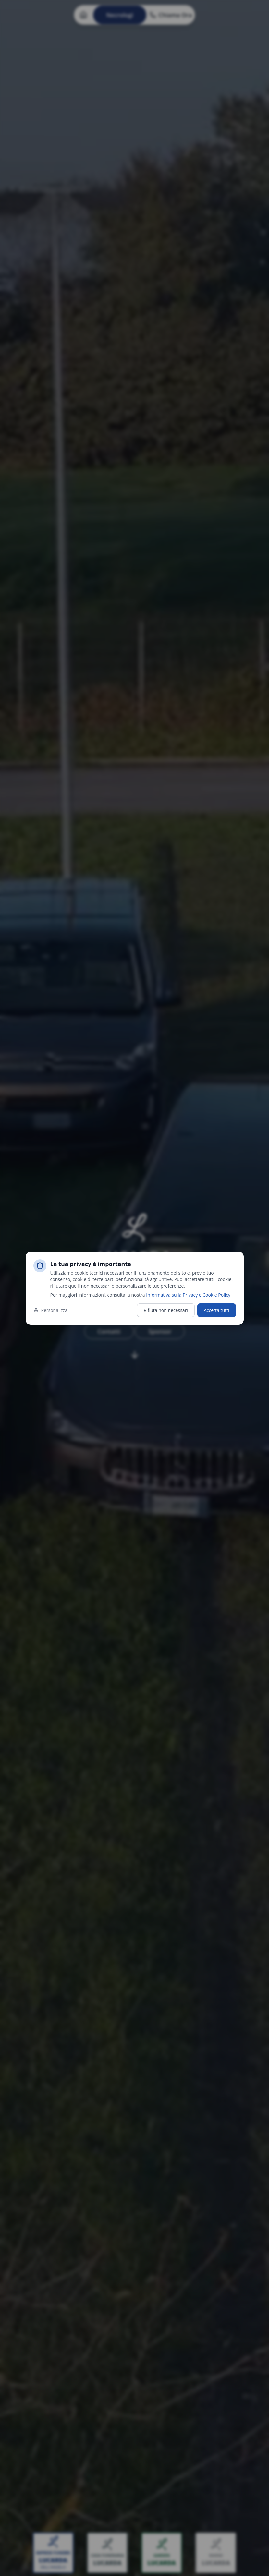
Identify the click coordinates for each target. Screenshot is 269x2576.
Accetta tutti (216, 1310)
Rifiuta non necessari (166, 1310)
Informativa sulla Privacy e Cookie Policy (188, 1295)
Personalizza (50, 1310)
